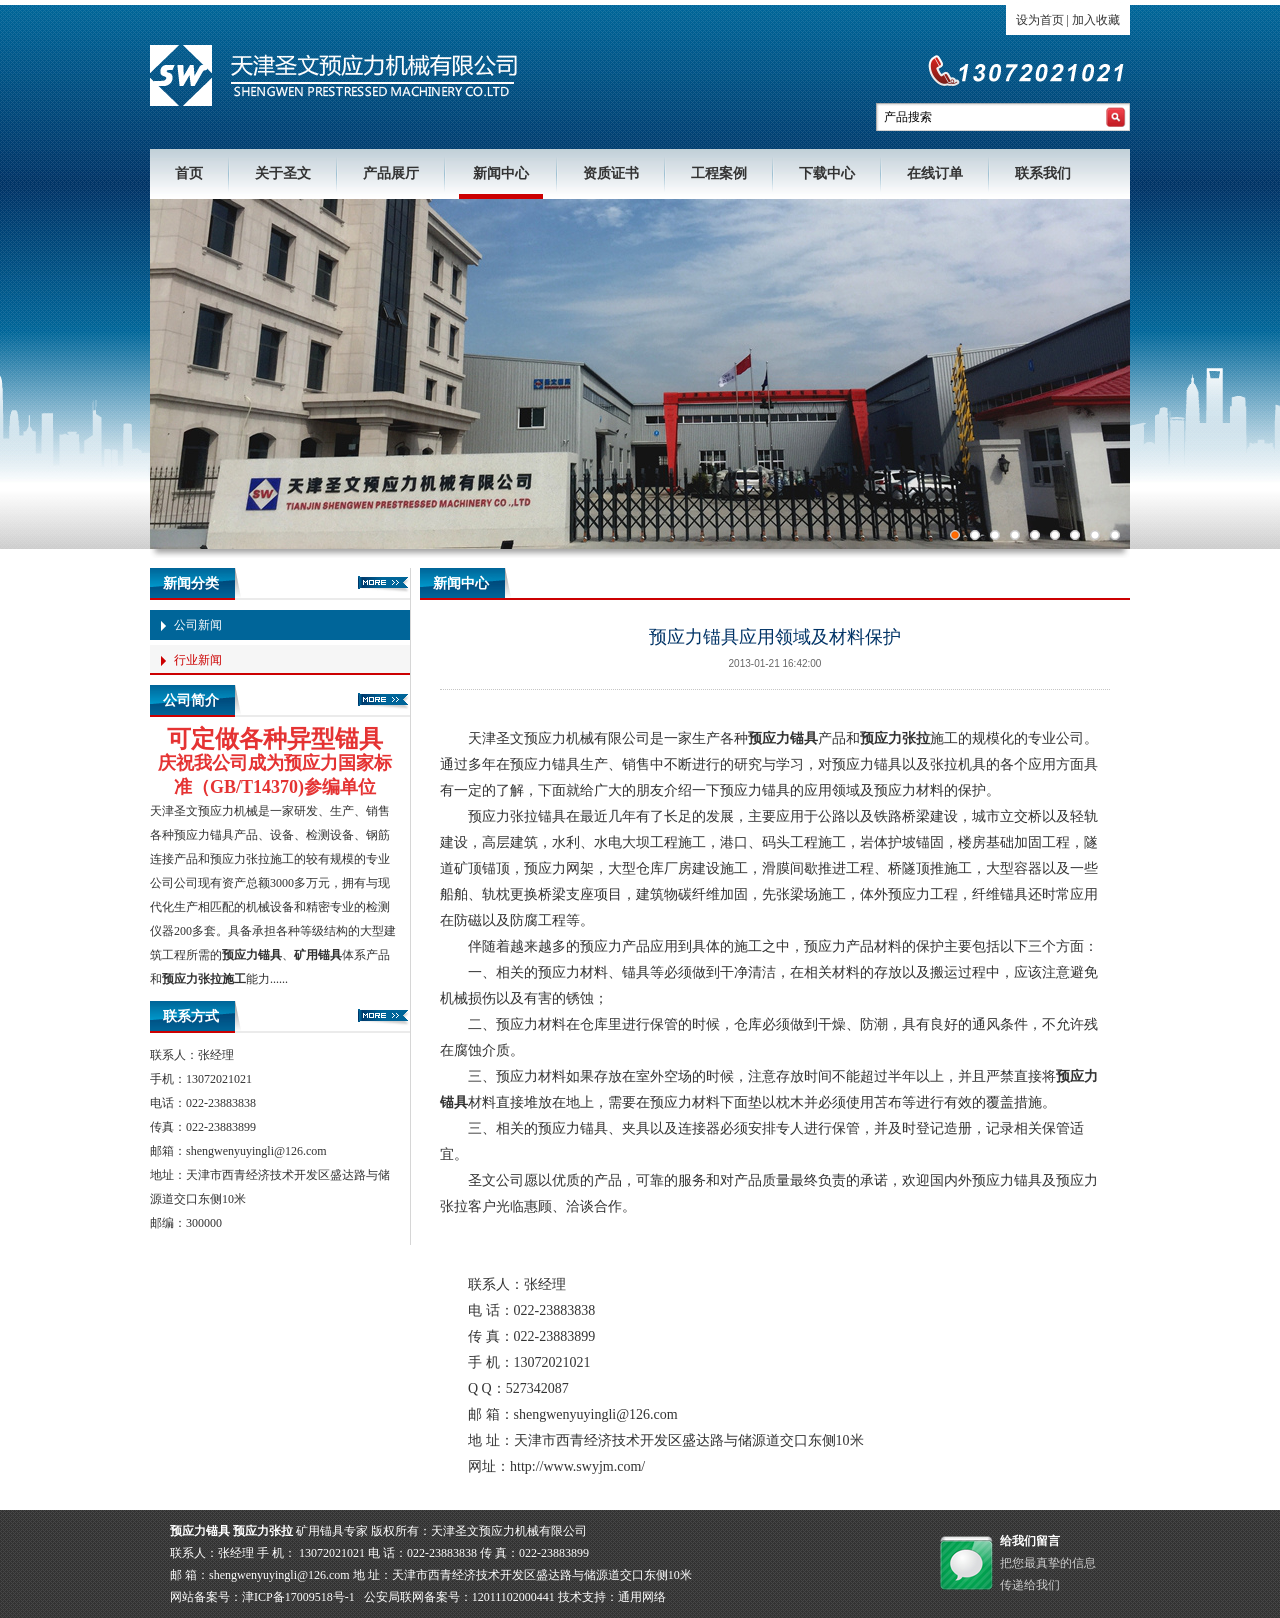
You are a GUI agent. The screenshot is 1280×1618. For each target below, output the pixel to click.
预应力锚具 (204, 835)
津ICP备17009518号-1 (298, 1597)
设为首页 (1040, 20)
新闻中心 (501, 173)
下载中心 (827, 173)
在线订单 (935, 173)
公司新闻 (198, 625)
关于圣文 (283, 173)
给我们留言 (1030, 1541)
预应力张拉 (240, 859)
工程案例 (719, 173)
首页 (189, 173)
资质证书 (611, 173)
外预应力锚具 (1000, 1180)
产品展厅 (391, 173)
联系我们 (1043, 173)
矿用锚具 (318, 955)
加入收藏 (1096, 20)
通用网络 (642, 1597)
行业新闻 (198, 660)
